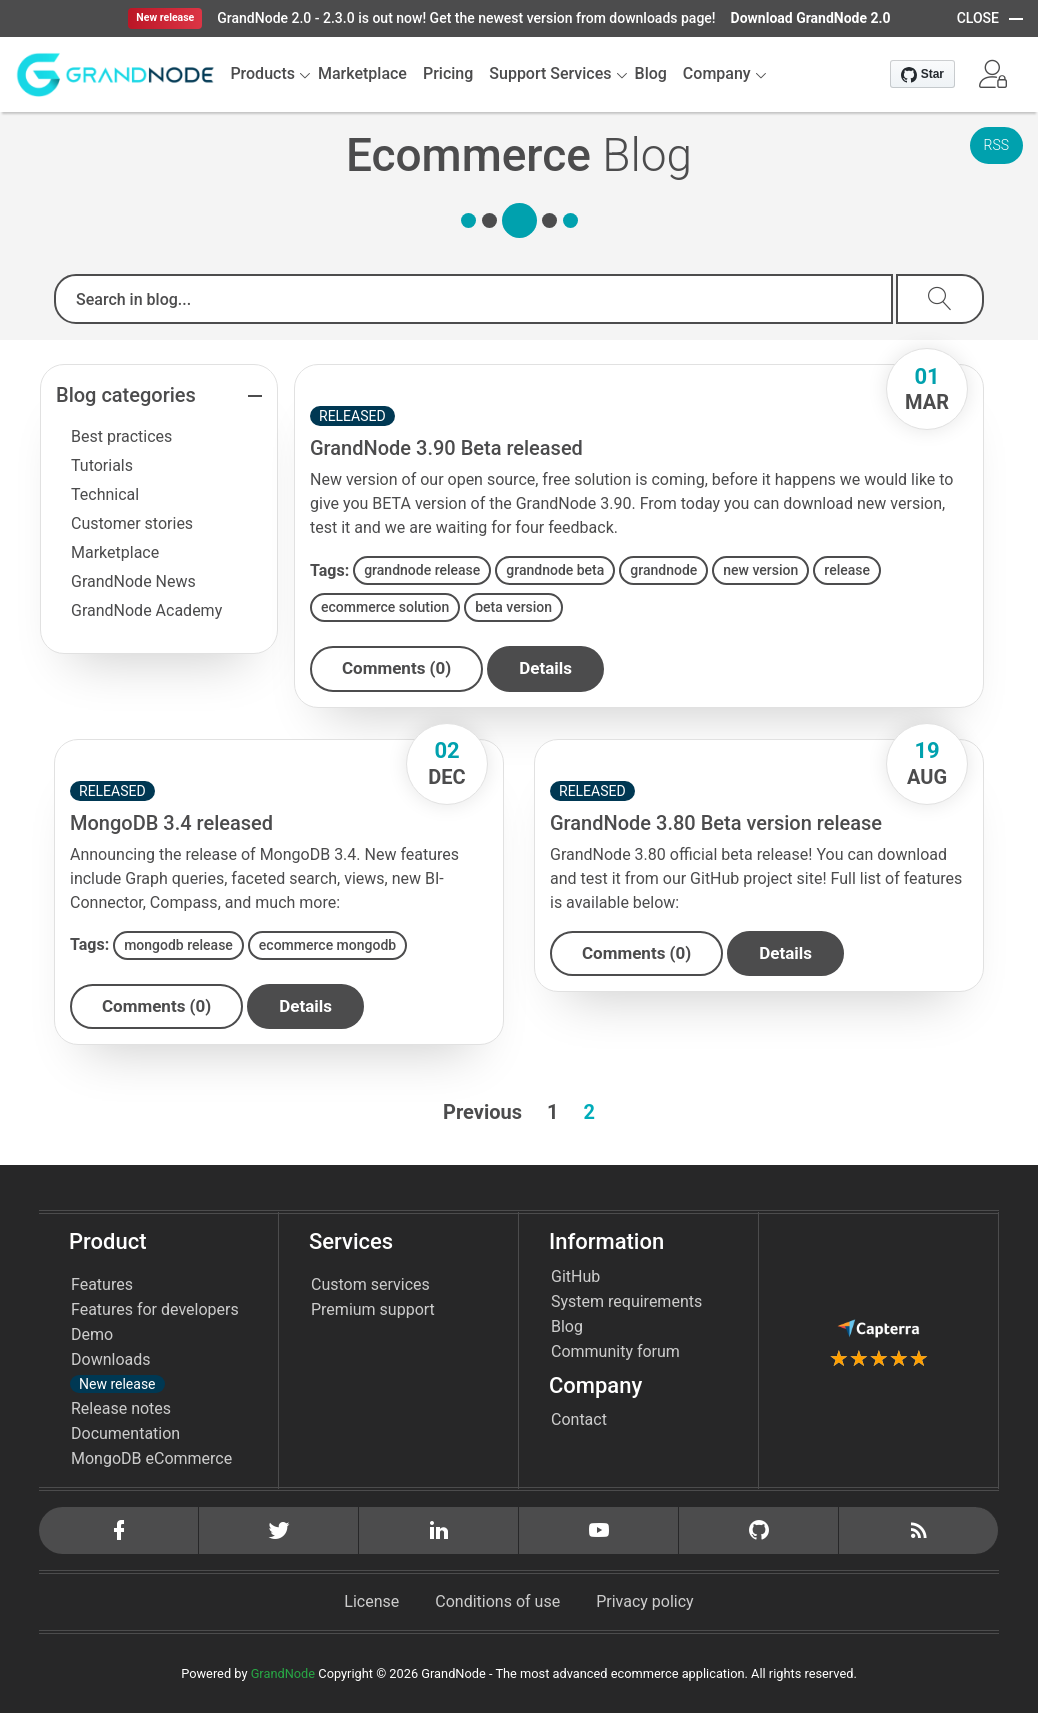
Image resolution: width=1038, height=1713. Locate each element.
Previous (482, 1112)
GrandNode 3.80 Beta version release (716, 823)
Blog (567, 1326)
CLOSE (978, 18)
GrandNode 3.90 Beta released (446, 448)
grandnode (663, 570)
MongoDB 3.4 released (171, 823)
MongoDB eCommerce (151, 1458)
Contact (579, 1419)
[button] (993, 74)
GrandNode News (133, 581)
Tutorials (102, 465)
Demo (92, 1334)
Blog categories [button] (126, 395)
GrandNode (283, 1673)
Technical (105, 494)
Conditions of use (497, 1601)
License (371, 1601)
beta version (513, 607)
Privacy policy (645, 1601)
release (847, 570)
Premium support (373, 1309)
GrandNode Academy (146, 610)
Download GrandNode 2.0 (811, 18)
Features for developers (155, 1309)
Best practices (121, 436)
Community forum (615, 1351)
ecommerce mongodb (327, 945)
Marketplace (115, 552)
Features (102, 1284)
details (545, 668)
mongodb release (178, 945)
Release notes (121, 1408)
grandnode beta (555, 570)
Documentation (125, 1433)
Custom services (370, 1284)
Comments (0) (396, 668)
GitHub (575, 1276)
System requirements (626, 1301)
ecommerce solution (385, 607)
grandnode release (422, 570)
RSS (996, 145)
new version (760, 570)
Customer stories (132, 523)
